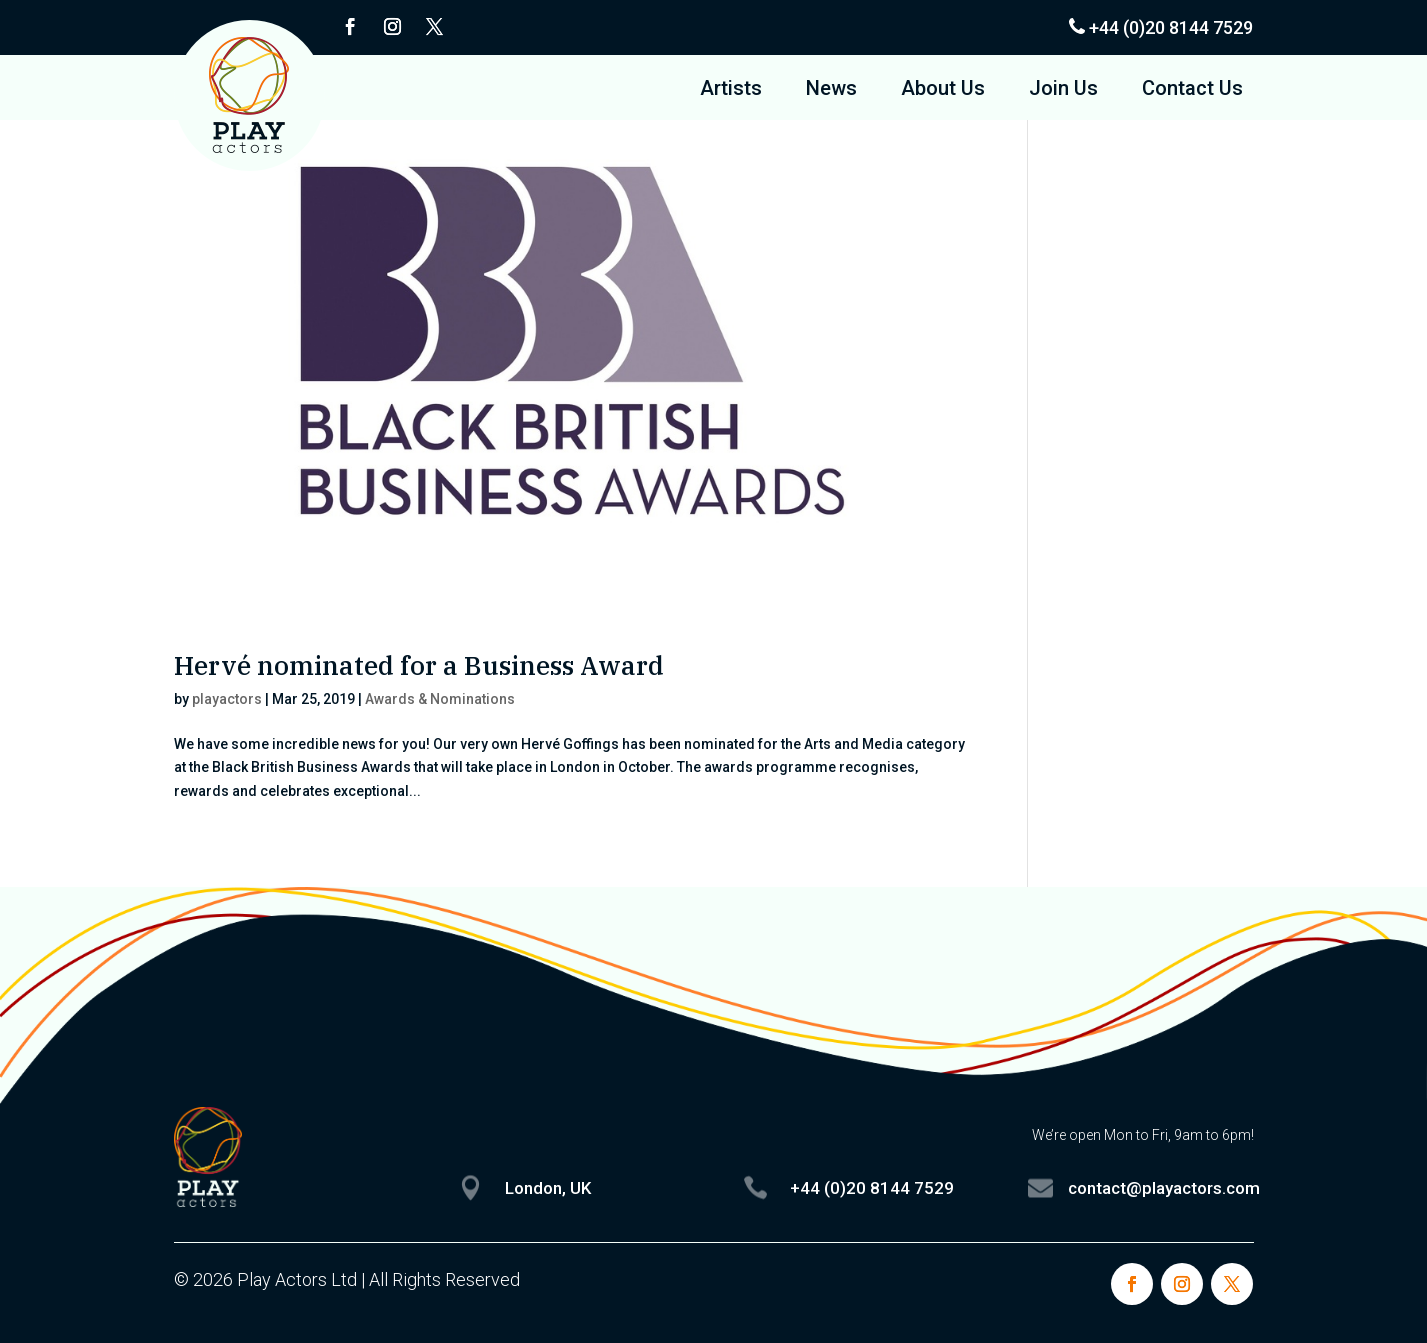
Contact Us (1192, 90)
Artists (731, 90)
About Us (943, 90)
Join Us (1063, 90)
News (831, 90)
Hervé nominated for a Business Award (419, 665)
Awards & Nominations (440, 699)
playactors (227, 699)
